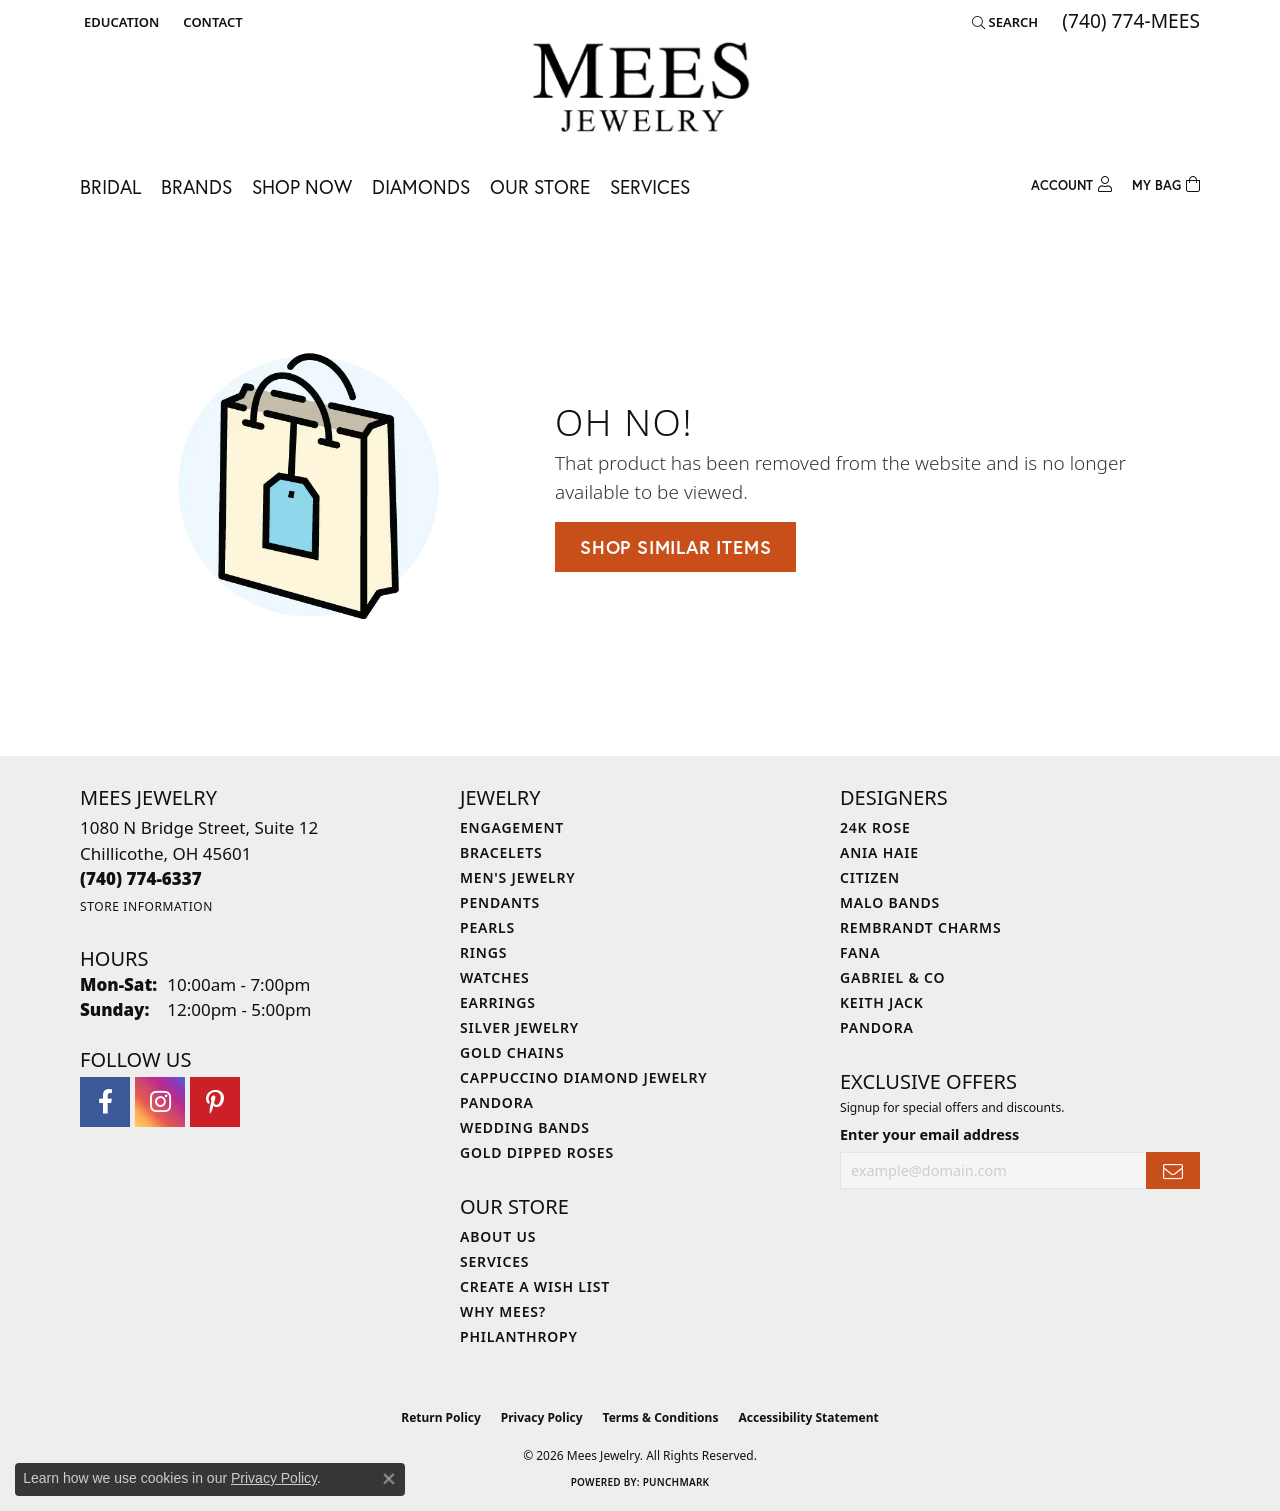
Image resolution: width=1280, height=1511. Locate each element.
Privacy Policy (542, 1417)
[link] (210, 22)
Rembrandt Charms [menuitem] (920, 927)
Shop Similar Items (675, 547)
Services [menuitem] (494, 1261)
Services (650, 186)
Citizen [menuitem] (870, 877)
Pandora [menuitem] (497, 1102)
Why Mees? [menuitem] (503, 1311)
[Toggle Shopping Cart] (1166, 182)
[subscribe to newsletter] (1173, 1170)
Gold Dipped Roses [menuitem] (537, 1152)
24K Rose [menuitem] (875, 827)
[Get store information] (146, 906)
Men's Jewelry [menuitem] (518, 877)
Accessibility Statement (808, 1417)
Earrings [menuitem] (498, 1002)
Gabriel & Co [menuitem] (892, 977)
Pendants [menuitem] (500, 902)
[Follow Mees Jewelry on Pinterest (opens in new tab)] (215, 1102)
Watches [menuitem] (495, 977)
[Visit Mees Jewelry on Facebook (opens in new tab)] (105, 1102)
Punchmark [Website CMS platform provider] (676, 1482)
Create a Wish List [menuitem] (535, 1286)
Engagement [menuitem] (512, 827)
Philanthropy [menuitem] (519, 1336)
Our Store (540, 186)
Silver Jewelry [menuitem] (519, 1027)
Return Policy (441, 1417)
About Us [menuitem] (498, 1236)
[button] (119, 22)
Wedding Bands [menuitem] (525, 1127)
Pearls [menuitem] (487, 927)
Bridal (110, 186)
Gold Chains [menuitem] (512, 1052)
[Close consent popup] (389, 1479)
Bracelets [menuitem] (501, 852)
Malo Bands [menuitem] (890, 902)
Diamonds (421, 186)
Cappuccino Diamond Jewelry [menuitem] (584, 1077)
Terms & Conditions (661, 1417)
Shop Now (302, 186)
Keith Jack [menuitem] (882, 1002)
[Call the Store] (141, 878)
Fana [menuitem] (860, 952)
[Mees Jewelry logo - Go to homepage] (640, 90)
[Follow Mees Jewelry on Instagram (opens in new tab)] (160, 1102)
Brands (196, 186)
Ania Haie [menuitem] (879, 852)
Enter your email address (929, 1134)
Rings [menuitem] (483, 952)
